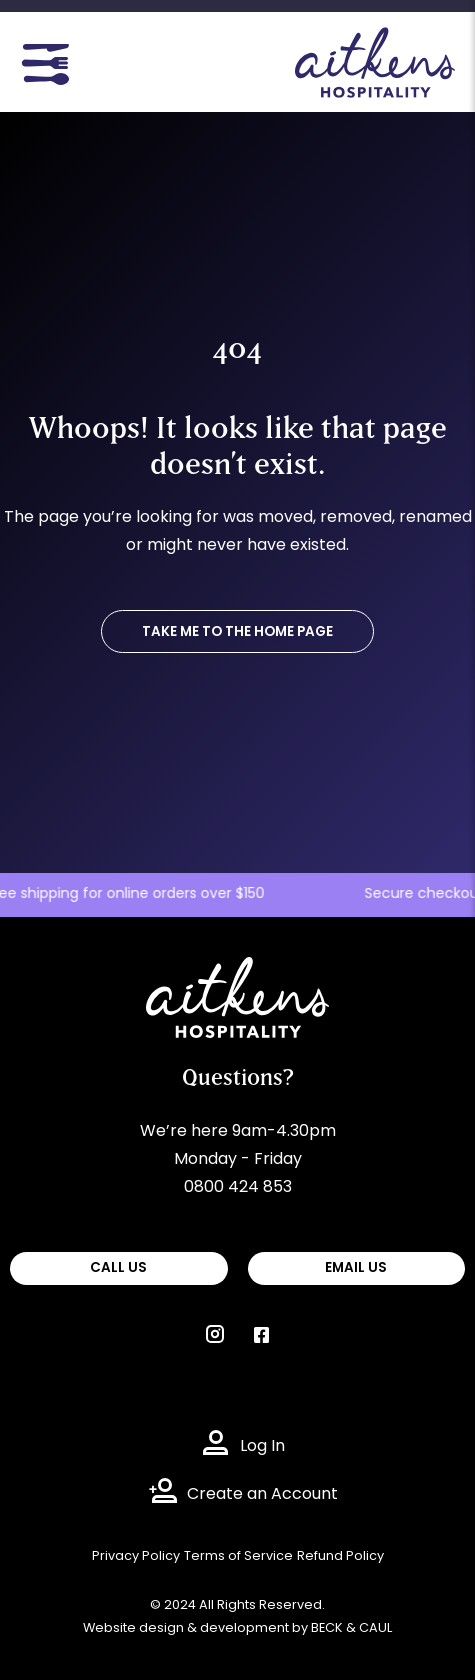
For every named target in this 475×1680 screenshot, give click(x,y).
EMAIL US (356, 1268)
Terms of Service (238, 1556)
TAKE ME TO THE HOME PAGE (237, 632)
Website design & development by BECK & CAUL (237, 1628)
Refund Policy (340, 1556)
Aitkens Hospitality (218, 971)
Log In (262, 1447)
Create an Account (262, 1495)
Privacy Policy (136, 1556)
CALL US (118, 1268)
